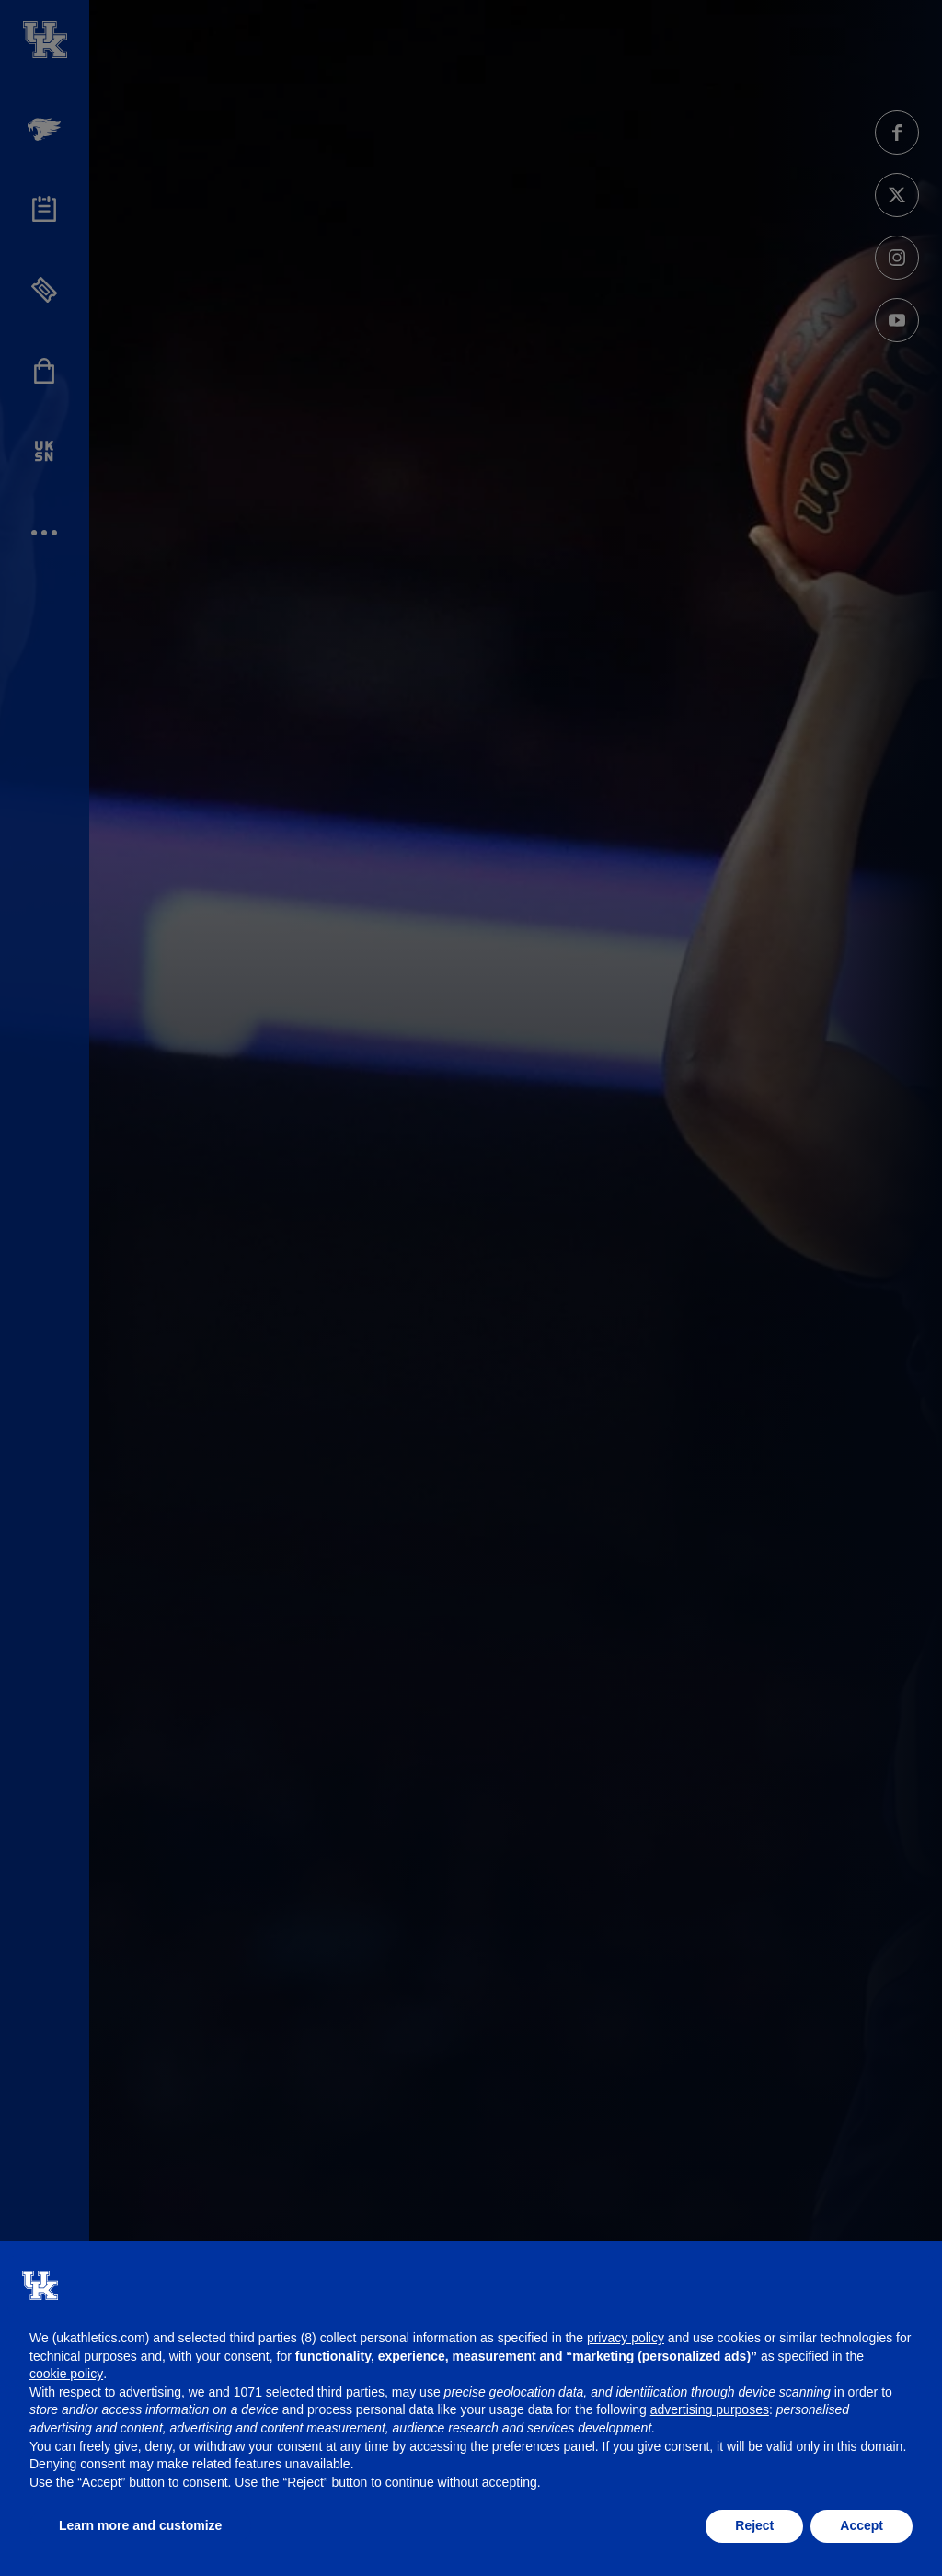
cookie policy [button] (66, 2373)
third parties (351, 2392)
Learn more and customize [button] (140, 2525)
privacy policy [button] (625, 2337)
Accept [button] (861, 2525)
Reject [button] (754, 2525)
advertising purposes (709, 2409)
